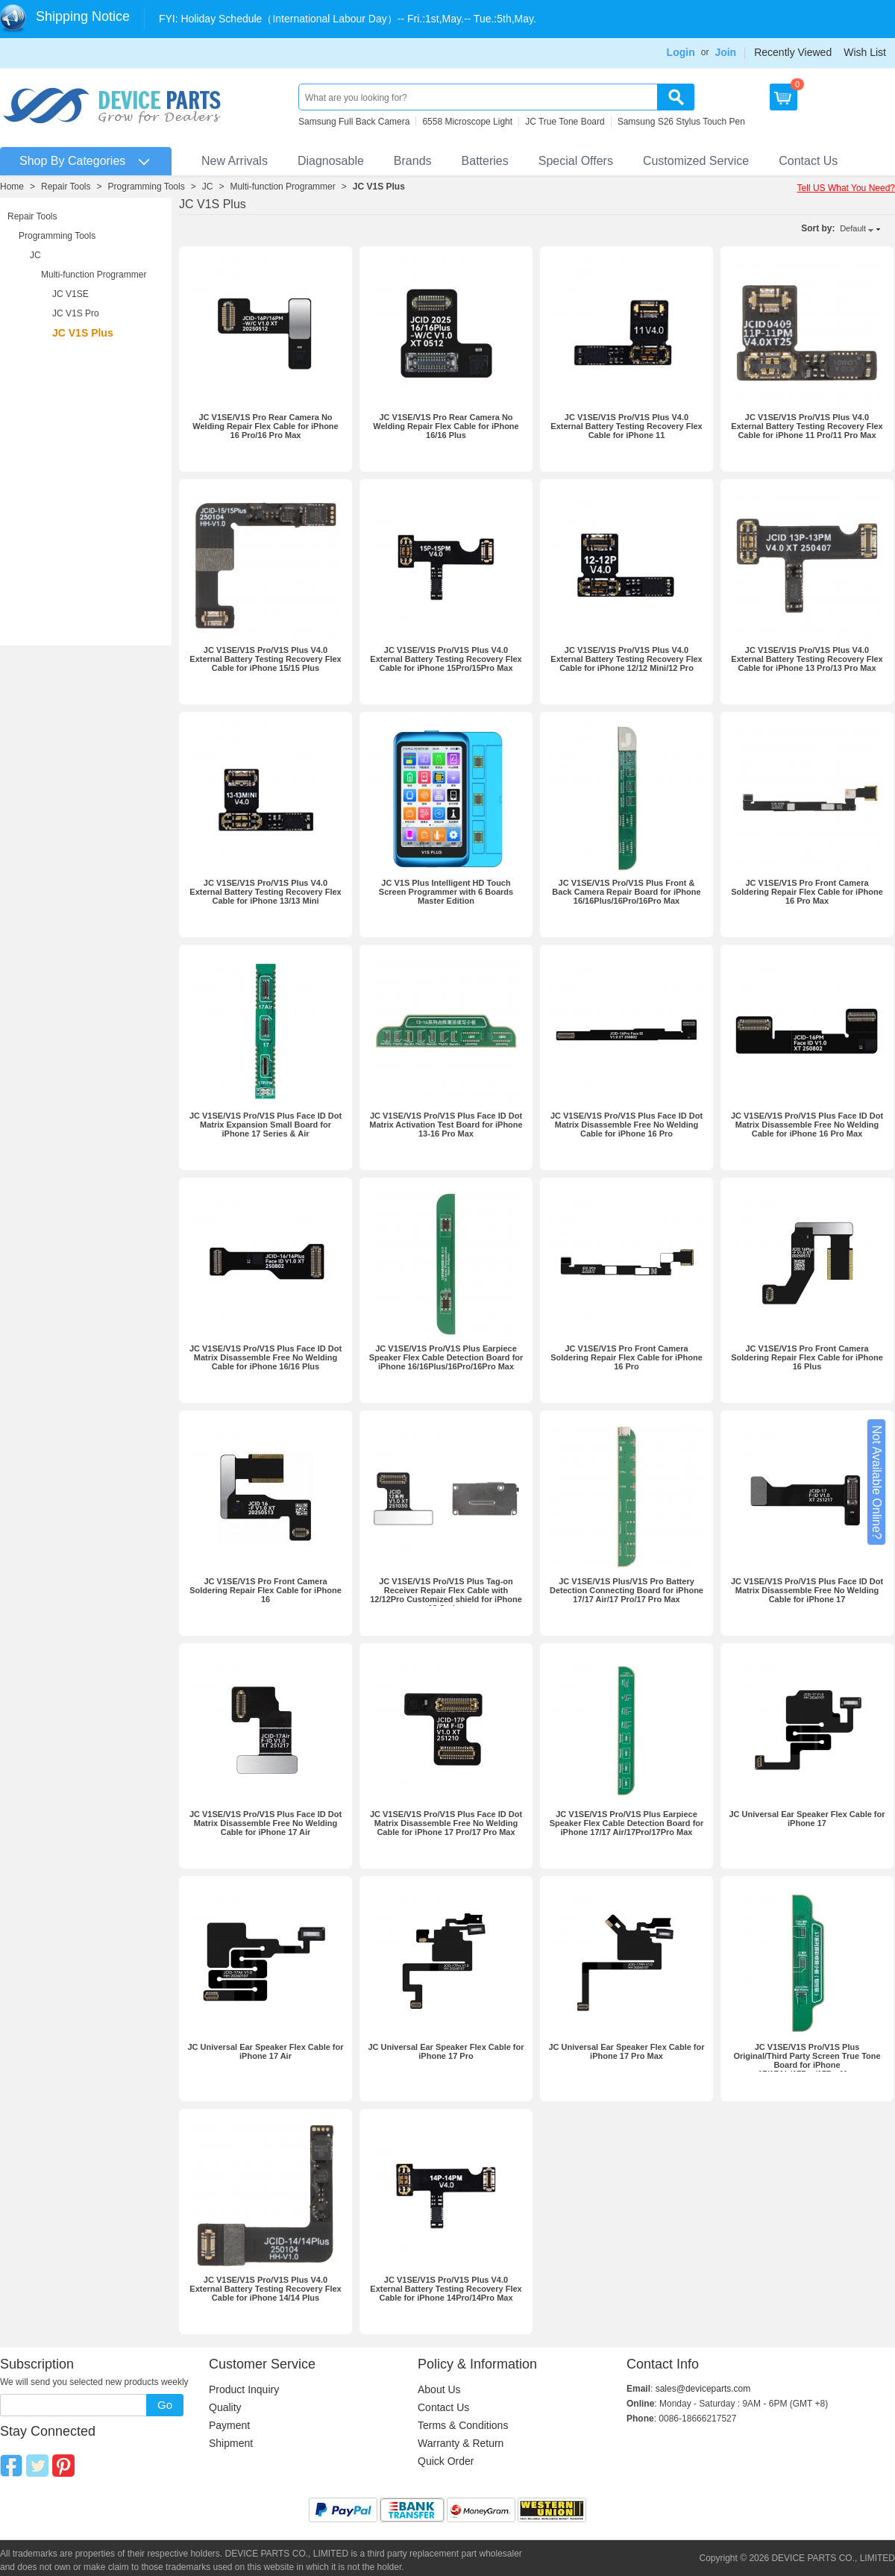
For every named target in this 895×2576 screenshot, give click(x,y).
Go (164, 2404)
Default (853, 228)
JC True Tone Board (565, 121)
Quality (225, 2407)
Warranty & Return (460, 2443)
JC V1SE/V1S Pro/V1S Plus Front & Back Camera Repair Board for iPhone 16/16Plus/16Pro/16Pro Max (626, 891)
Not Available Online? (876, 1482)
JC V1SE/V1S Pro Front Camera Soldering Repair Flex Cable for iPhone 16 (265, 1590)
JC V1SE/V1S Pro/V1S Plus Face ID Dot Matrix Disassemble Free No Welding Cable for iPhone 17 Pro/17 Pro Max (446, 1823)
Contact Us (808, 160)
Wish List (865, 52)
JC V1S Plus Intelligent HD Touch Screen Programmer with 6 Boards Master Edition (446, 891)
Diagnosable (331, 160)
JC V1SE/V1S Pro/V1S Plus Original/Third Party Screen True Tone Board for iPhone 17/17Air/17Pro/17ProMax (806, 2060)
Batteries (485, 160)
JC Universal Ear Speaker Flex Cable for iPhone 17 (807, 1819)
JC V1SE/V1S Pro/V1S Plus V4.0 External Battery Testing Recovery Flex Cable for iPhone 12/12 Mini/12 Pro (626, 658)
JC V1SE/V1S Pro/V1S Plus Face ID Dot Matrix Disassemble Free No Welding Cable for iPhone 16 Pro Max (807, 1124)
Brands (413, 160)
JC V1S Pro (75, 313)
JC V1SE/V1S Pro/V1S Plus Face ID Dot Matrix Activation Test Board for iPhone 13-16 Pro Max (445, 1124)
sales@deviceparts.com (703, 2388)
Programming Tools (146, 186)
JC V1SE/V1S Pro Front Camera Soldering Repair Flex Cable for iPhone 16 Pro (626, 1357)
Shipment (231, 2443)
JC (207, 186)
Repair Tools (65, 186)
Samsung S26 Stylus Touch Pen (681, 121)
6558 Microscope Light (467, 121)
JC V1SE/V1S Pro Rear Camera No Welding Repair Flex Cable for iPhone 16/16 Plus (445, 426)
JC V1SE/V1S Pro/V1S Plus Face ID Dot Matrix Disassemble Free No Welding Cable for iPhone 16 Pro (626, 1124)
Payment (229, 2425)
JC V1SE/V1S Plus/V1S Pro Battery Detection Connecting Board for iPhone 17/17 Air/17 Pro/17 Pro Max (626, 1590)
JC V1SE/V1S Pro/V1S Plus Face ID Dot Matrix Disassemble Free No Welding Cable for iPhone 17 (807, 1590)
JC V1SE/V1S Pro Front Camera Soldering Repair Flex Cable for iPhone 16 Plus (807, 1357)
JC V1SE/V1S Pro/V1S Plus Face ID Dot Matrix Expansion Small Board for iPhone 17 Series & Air (265, 1124)
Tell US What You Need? (846, 188)
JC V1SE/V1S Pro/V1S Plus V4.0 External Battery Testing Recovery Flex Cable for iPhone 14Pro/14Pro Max (445, 2288)
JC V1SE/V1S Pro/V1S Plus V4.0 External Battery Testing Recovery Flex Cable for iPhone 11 (626, 426)
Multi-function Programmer (282, 186)
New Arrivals (234, 160)
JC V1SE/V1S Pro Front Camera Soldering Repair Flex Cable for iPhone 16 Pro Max (807, 891)
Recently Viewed (793, 52)
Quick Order (446, 2461)
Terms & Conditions (463, 2425)
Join (725, 52)
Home (12, 186)
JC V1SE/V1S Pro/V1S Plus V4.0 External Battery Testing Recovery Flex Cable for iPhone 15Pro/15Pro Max (445, 658)
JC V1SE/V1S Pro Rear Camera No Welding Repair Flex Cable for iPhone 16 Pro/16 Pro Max (265, 426)
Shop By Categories (72, 160)
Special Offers (575, 160)
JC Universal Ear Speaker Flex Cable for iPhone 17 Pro (446, 2051)
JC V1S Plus (379, 186)
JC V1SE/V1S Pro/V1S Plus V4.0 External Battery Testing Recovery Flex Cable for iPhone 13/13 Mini (265, 891)
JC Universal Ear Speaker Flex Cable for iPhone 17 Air (265, 2051)
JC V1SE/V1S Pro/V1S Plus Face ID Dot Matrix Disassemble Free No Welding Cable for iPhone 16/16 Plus (265, 1357)
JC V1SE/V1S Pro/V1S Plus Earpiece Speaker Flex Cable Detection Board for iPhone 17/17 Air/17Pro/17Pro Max (627, 1823)
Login (681, 52)
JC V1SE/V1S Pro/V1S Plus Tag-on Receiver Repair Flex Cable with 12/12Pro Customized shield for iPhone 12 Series (446, 1595)
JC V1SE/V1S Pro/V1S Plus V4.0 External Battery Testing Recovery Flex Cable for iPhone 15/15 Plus (265, 658)
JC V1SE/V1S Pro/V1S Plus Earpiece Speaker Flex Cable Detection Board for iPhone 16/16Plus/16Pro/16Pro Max (446, 1357)
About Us (439, 2389)
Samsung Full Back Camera (353, 121)
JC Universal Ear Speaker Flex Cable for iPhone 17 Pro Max (626, 2051)
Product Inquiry (244, 2389)
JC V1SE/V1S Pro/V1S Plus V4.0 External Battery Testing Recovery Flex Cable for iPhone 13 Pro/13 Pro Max (806, 658)
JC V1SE (70, 294)
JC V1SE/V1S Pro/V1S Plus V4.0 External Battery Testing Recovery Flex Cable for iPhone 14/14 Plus (265, 2288)
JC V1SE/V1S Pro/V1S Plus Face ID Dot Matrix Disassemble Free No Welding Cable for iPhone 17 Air (265, 1823)
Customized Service (696, 160)
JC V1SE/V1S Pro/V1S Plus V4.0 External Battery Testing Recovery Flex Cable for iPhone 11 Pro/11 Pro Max (806, 426)
